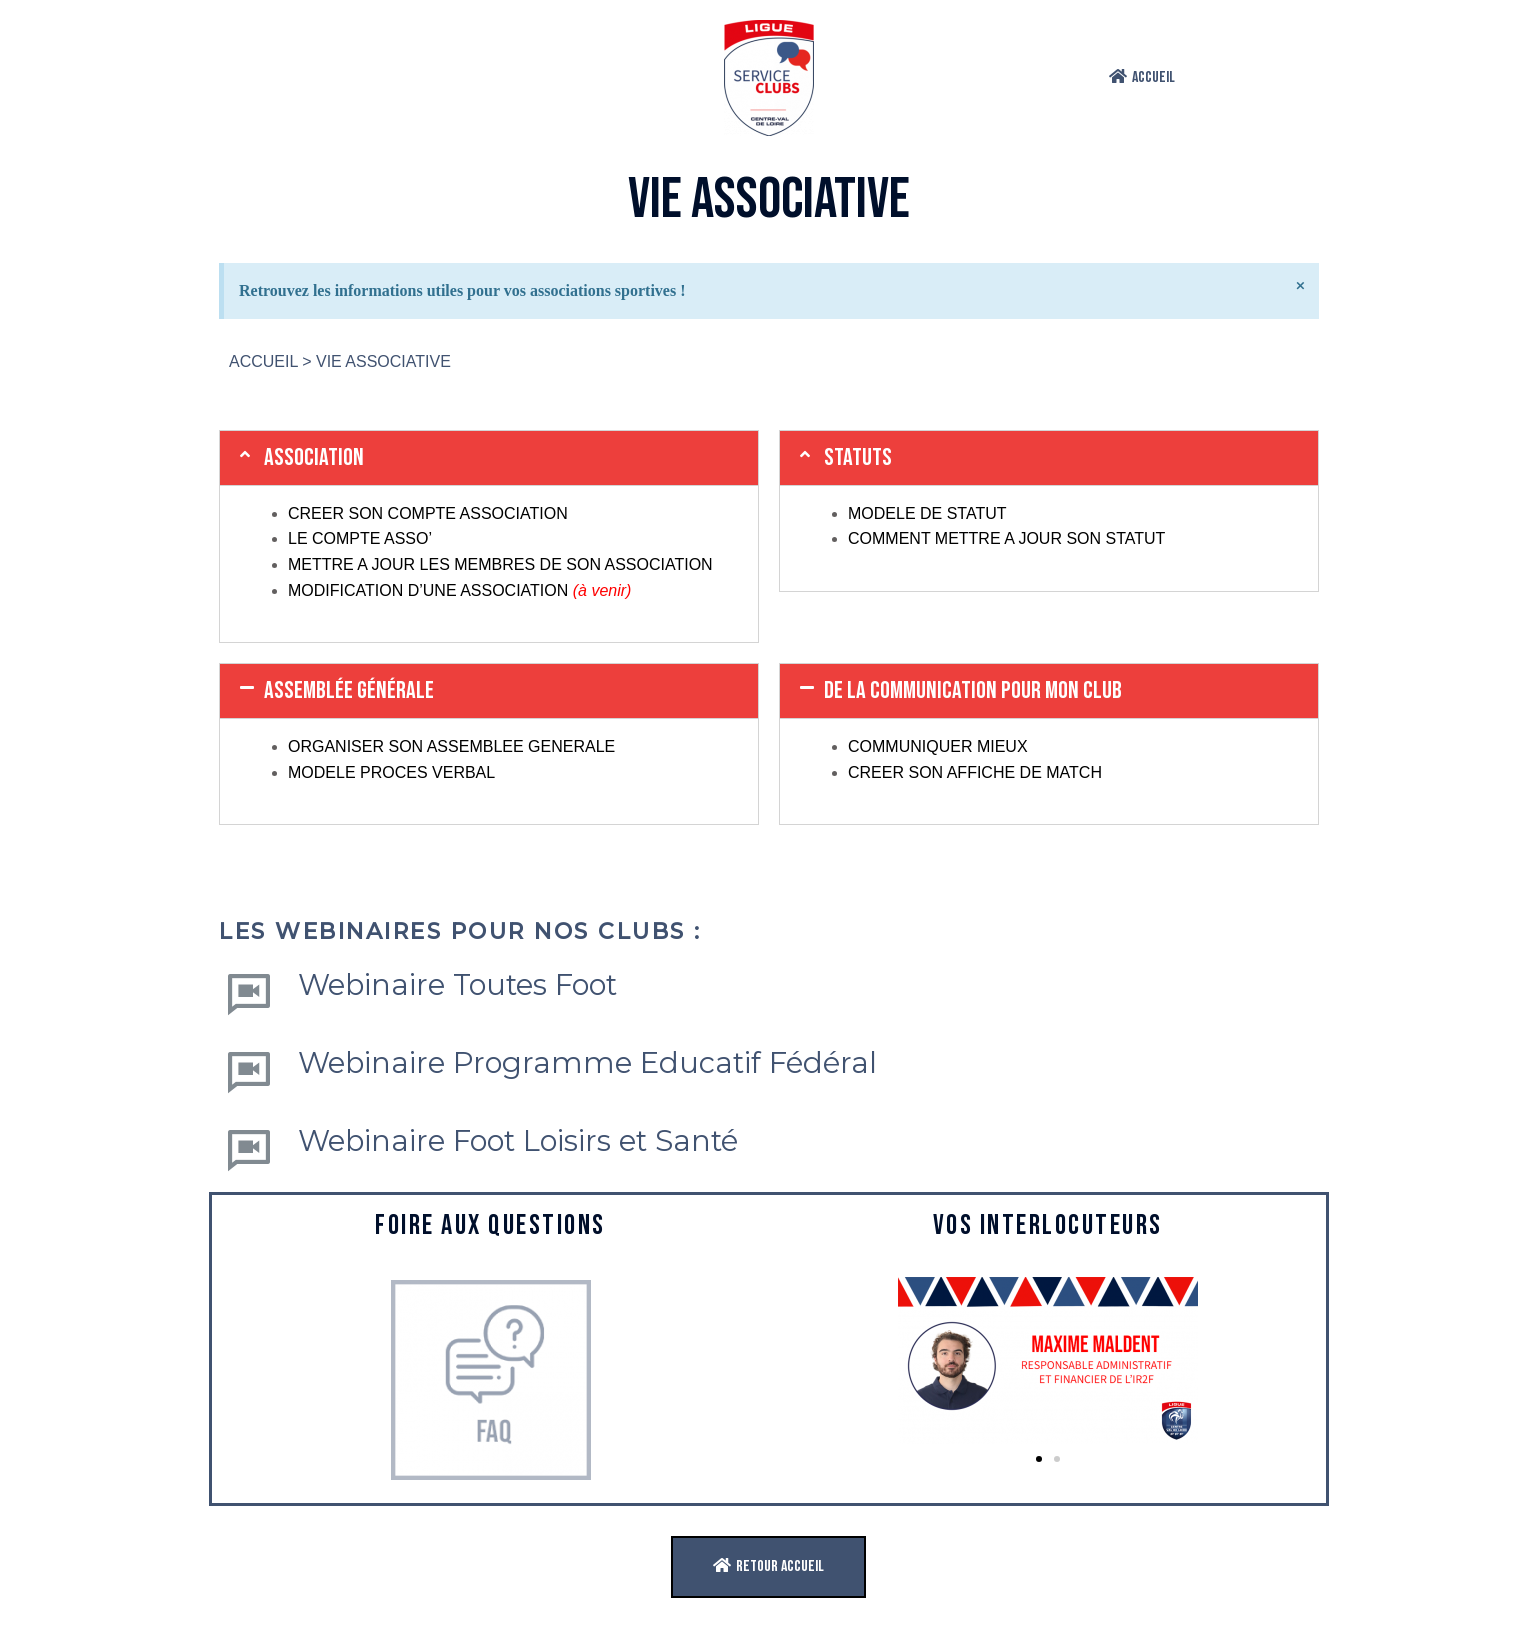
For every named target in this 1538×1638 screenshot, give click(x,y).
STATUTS (858, 457)
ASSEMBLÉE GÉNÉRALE (349, 690)
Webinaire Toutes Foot (457, 984)
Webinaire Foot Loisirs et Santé (518, 1140)
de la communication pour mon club (973, 690)
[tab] (489, 458)
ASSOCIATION (314, 457)
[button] (1142, 78)
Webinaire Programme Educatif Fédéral (587, 1062)
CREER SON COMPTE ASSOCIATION (428, 513)
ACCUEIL (263, 361)
